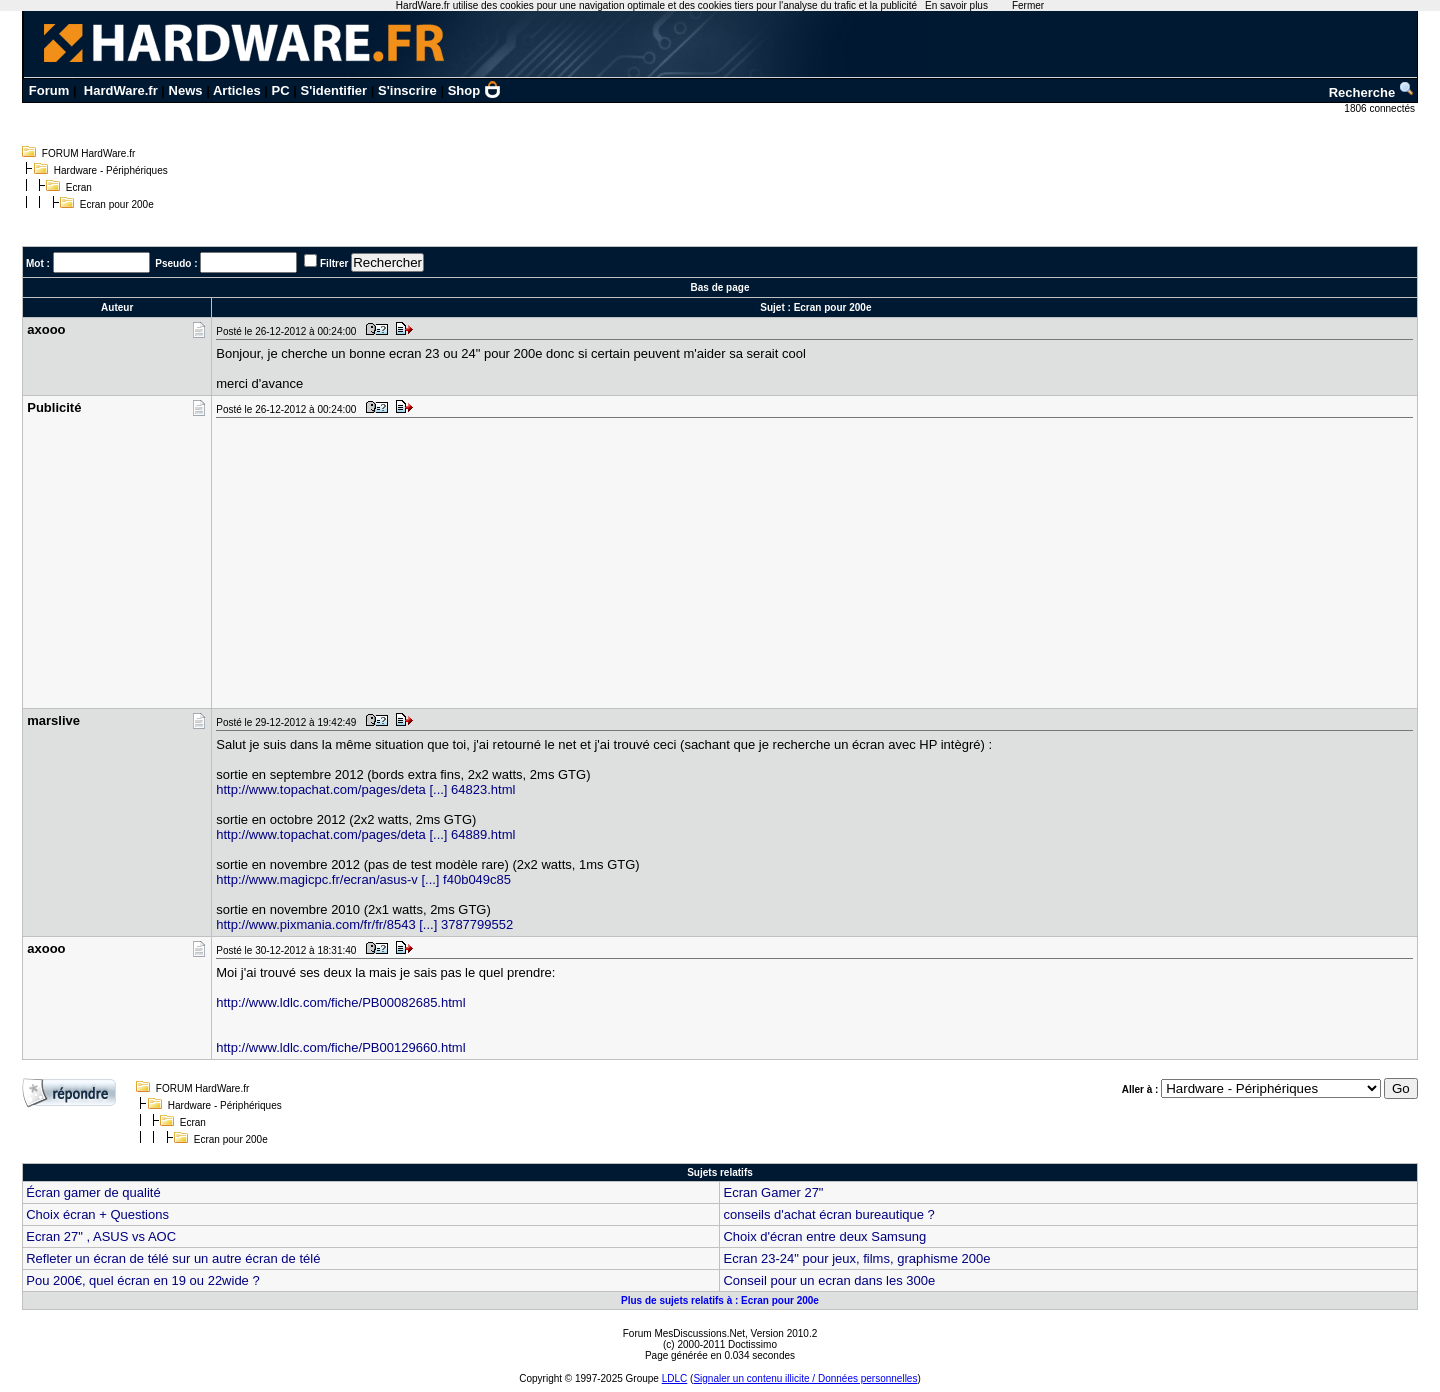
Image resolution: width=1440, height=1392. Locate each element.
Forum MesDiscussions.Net (684, 1333)
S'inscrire (407, 90)
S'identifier (333, 90)
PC (281, 90)
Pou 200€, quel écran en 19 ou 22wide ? (142, 1280)
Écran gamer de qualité (93, 1192)
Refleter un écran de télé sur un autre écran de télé (173, 1258)
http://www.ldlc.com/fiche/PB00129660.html (340, 1047)
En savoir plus (956, 5)
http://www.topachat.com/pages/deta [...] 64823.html (365, 789)
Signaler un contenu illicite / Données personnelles (805, 1378)
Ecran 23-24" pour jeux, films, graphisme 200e (856, 1258)
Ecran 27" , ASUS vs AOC (101, 1236)
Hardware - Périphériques (111, 170)
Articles (237, 90)
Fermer (1028, 5)
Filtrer (334, 263)
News (186, 90)
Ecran (79, 187)
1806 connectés (1380, 108)
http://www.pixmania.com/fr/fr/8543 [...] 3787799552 (364, 924)
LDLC (675, 1378)
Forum (49, 90)
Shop (475, 90)
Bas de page (720, 287)
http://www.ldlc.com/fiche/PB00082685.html (340, 1002)
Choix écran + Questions (97, 1214)
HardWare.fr (121, 90)
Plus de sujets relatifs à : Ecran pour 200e (720, 1300)
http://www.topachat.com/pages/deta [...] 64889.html (365, 834)
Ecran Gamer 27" (773, 1192)
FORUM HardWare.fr (89, 153)
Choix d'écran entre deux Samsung (824, 1236)
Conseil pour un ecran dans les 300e (829, 1280)
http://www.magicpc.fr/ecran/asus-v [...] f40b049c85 (363, 879)
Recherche (1372, 92)
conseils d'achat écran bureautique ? (828, 1214)
